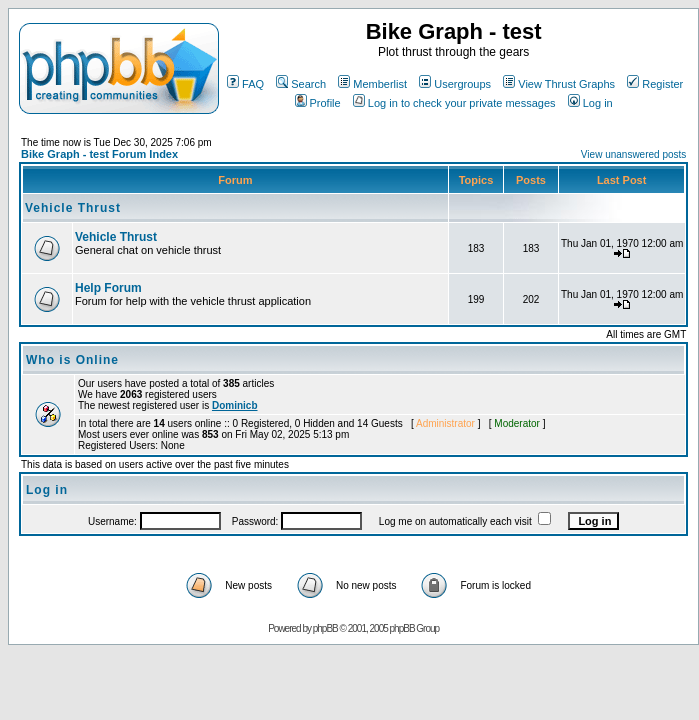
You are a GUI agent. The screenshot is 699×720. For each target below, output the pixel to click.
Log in (590, 103)
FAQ (245, 84)
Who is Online (72, 360)
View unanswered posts (633, 154)
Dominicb (235, 405)
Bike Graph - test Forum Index (99, 154)
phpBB (325, 628)
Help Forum (108, 288)
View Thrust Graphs (559, 84)
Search (301, 84)
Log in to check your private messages (454, 103)
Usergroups (455, 84)
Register (655, 84)
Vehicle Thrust (73, 208)
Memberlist (372, 84)
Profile (318, 103)
